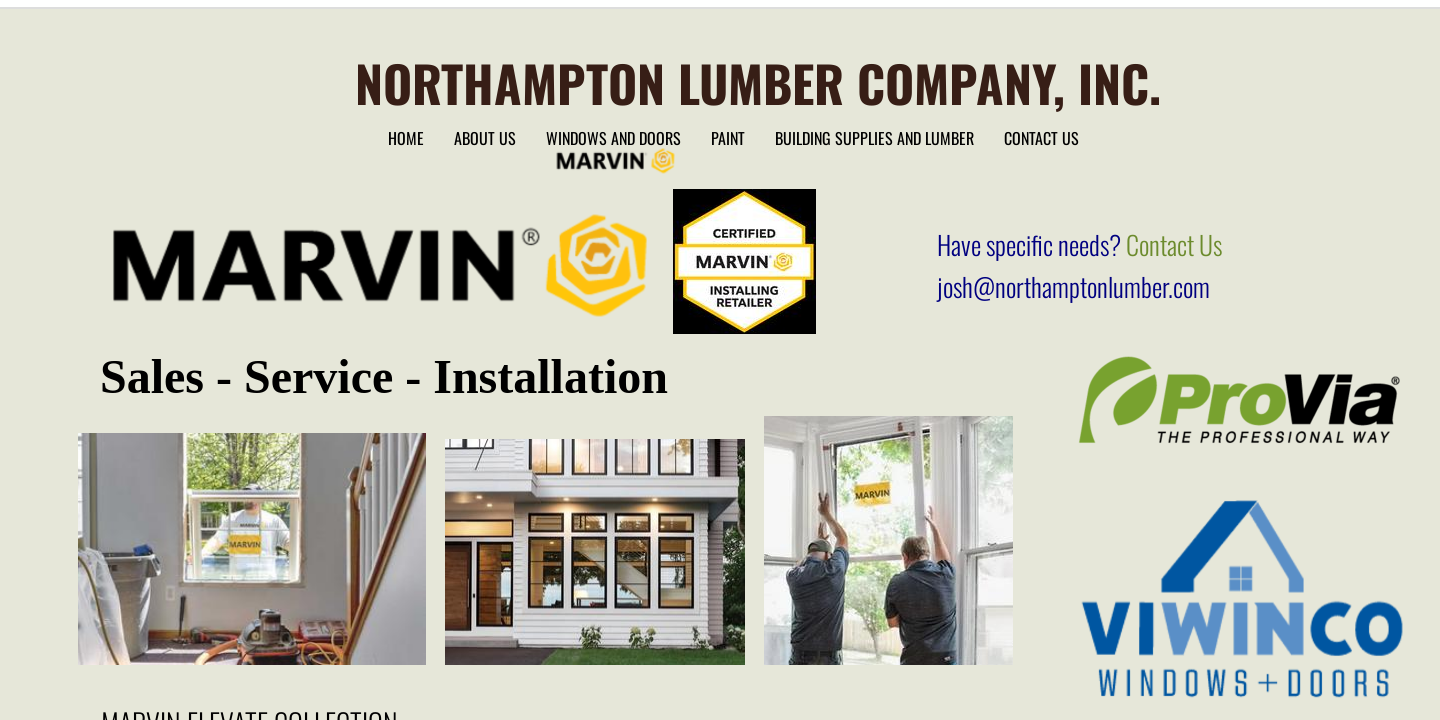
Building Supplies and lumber (874, 138)
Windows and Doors (613, 138)
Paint (728, 138)
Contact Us (1041, 138)
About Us (485, 138)
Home (406, 138)
